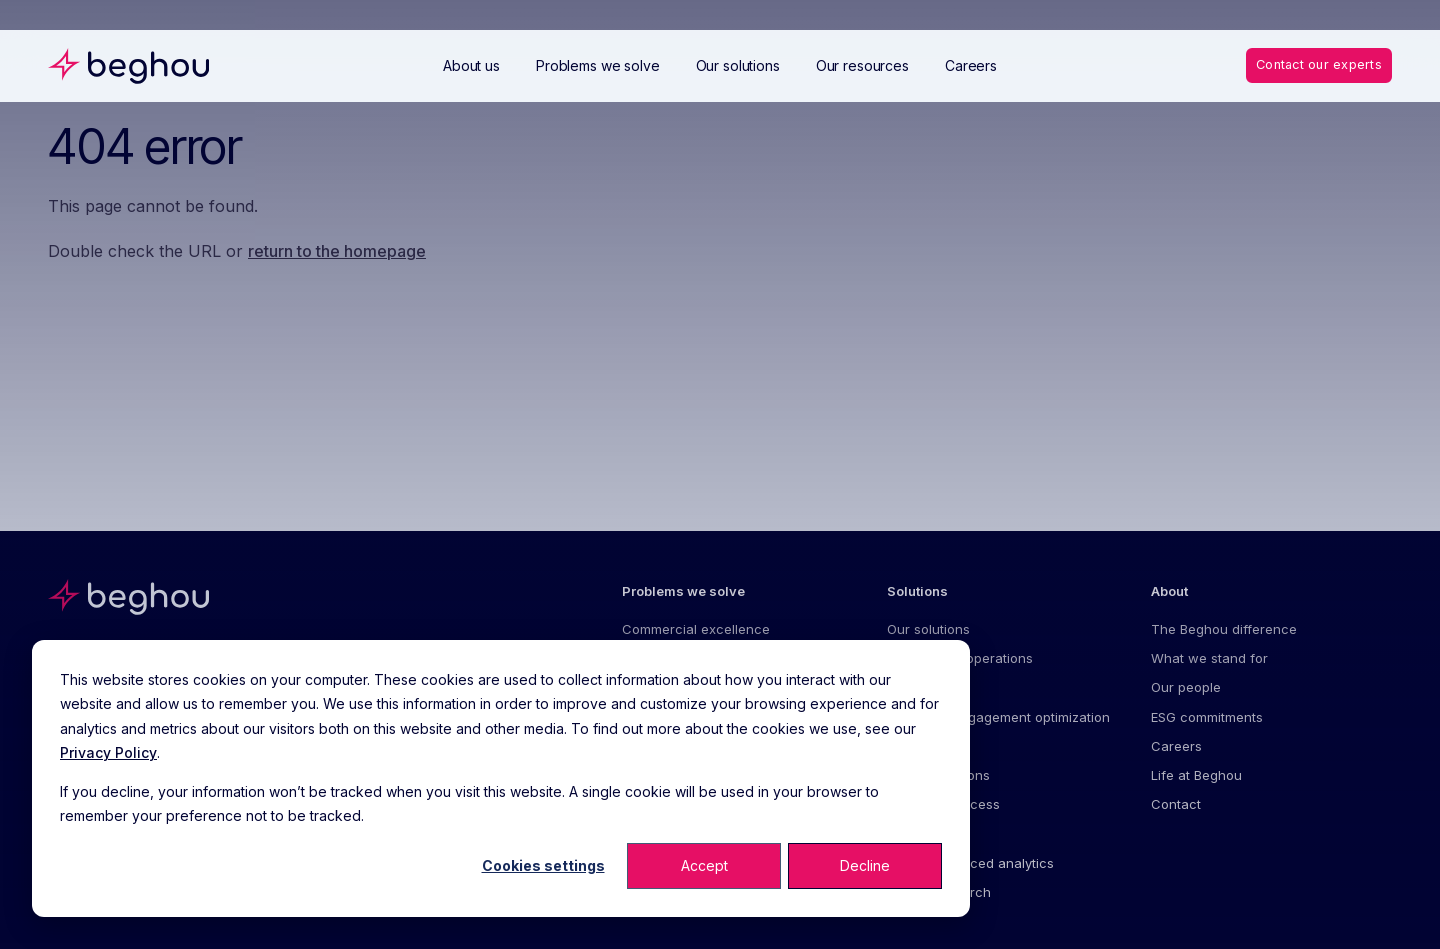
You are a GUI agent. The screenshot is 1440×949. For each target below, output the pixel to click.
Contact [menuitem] (1176, 807)
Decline (865, 865)
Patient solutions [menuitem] (938, 777)
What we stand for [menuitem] (1209, 659)
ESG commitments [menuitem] (1207, 718)
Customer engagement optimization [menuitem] (998, 718)
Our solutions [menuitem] (928, 629)
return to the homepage (337, 251)
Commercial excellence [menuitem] (696, 629)
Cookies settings (543, 865)
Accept (704, 865)
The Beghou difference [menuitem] (1224, 629)
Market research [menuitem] (939, 895)
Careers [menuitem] (1176, 747)
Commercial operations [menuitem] (960, 659)
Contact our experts (1316, 65)
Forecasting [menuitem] (923, 688)
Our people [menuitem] (1186, 688)
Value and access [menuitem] (943, 807)
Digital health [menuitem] (927, 836)
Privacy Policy (108, 752)
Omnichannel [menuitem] (928, 747)
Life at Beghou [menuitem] (1196, 777)
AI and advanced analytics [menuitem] (970, 866)
